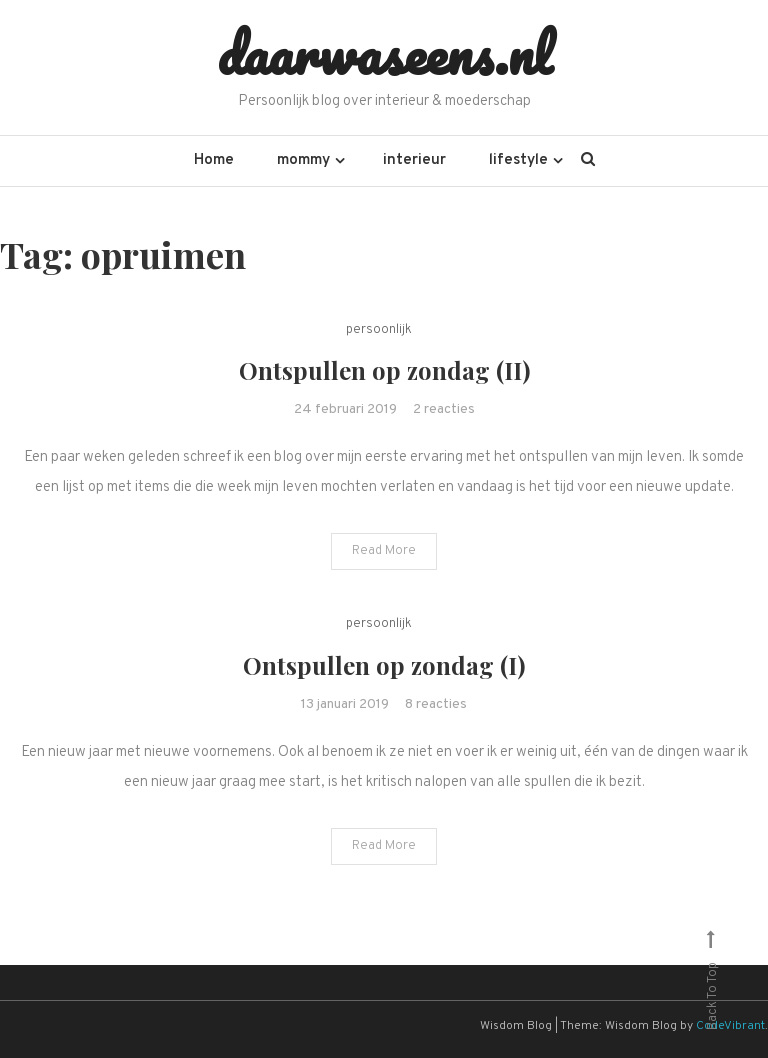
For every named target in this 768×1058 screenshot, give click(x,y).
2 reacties (444, 409)
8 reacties (436, 704)
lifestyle (518, 160)
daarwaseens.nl (384, 53)
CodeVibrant (730, 1026)
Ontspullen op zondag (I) (384, 665)
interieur (414, 160)
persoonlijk (379, 330)
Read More (384, 551)
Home (214, 160)
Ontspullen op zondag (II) (384, 370)
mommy (303, 160)
